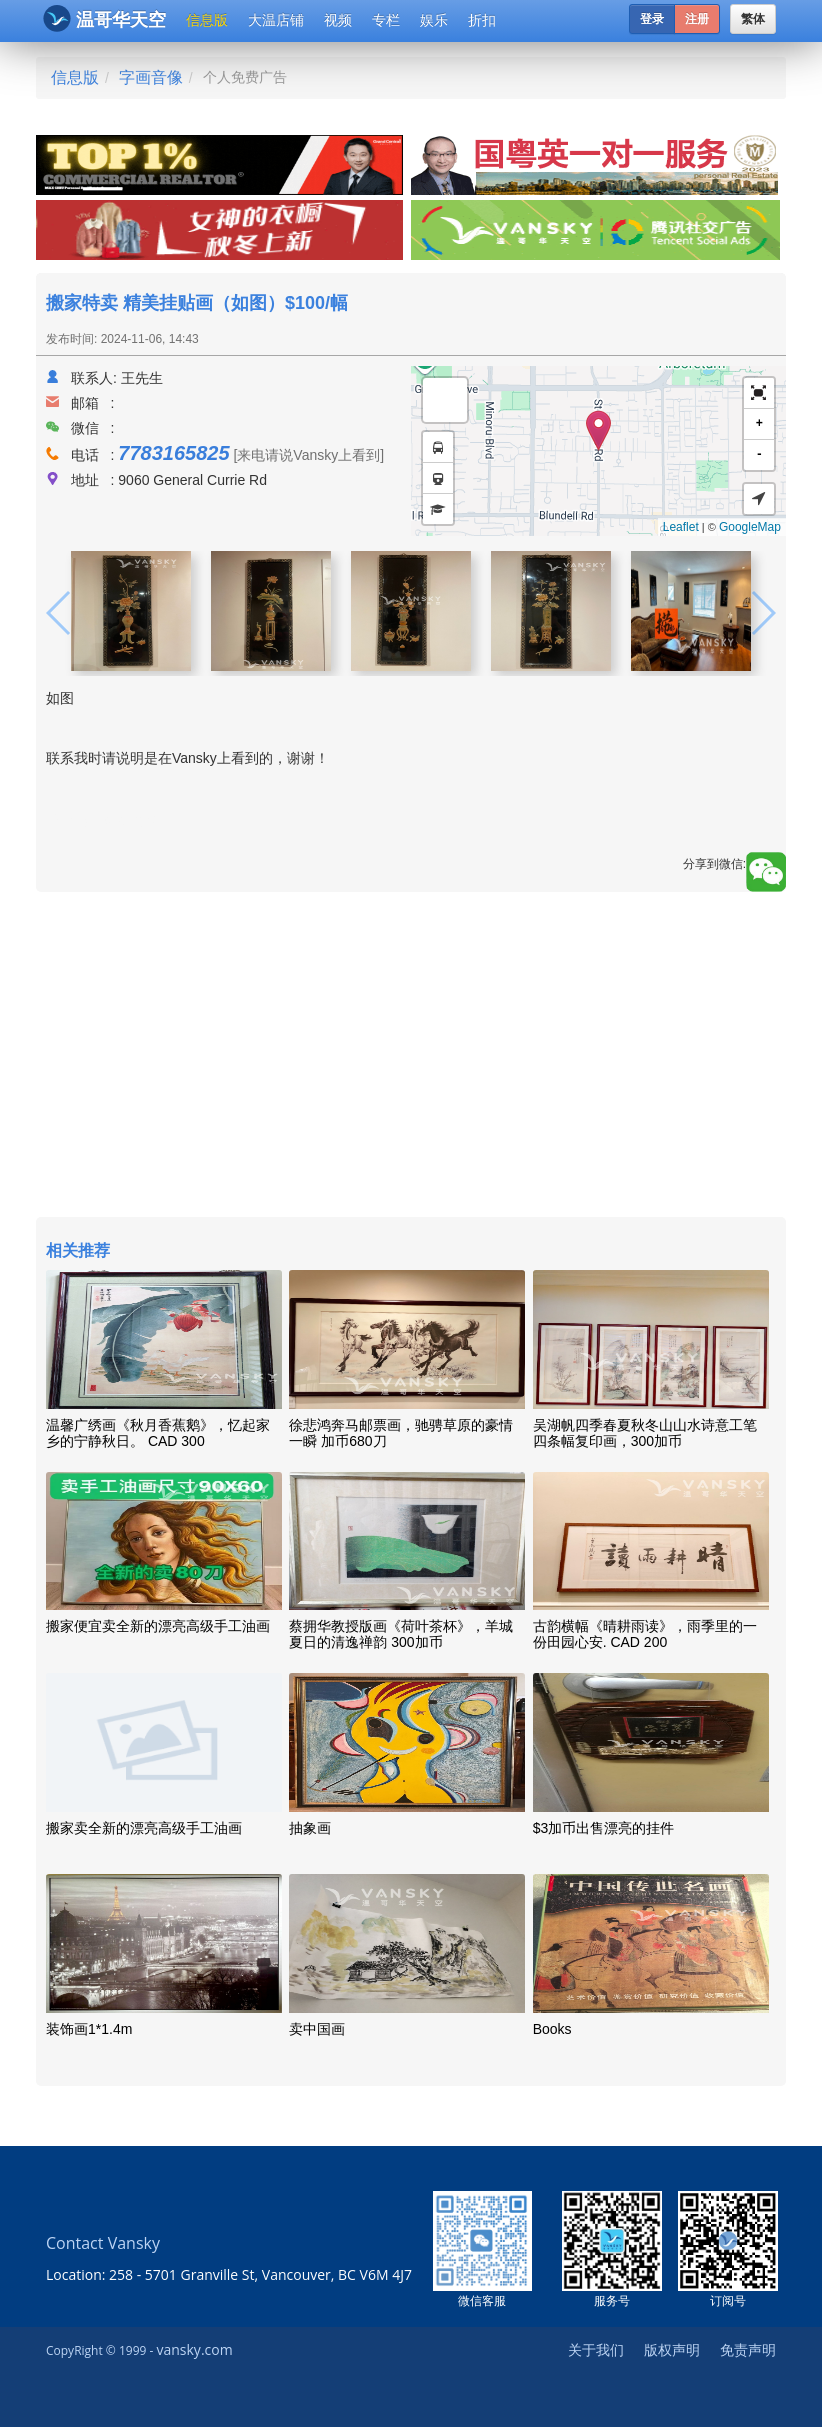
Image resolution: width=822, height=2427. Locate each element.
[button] (759, 393)
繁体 (753, 19)
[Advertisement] (411, 1057)
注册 (697, 19)
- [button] (759, 454)
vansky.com (194, 2349)
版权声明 (672, 2349)
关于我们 (596, 2349)
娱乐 (434, 20)
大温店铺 (276, 20)
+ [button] (759, 423)
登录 (652, 19)
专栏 (386, 20)
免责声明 (748, 2349)
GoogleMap (750, 527)
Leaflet (681, 527)
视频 (338, 20)
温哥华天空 (104, 18)
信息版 (207, 20)
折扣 (482, 20)
